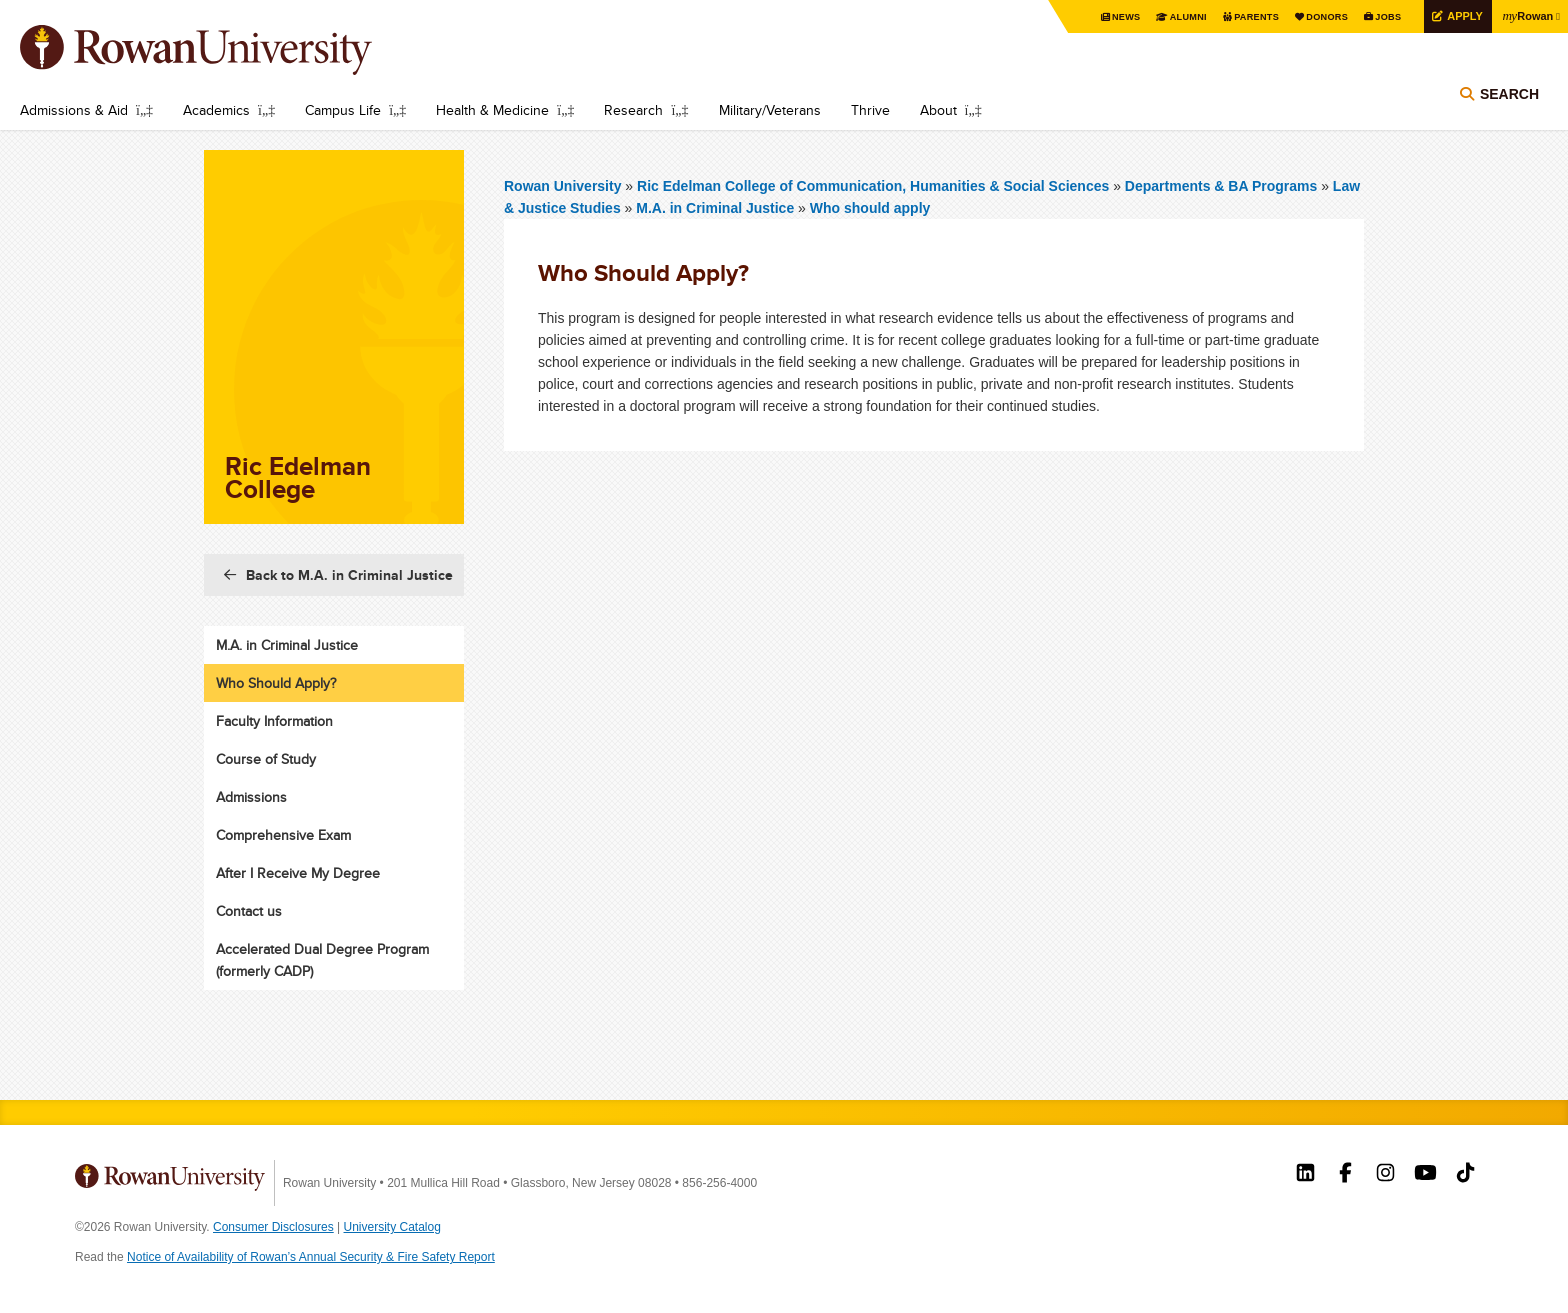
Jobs (1377, 17)
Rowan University (225, 50)
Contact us (249, 911)
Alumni (1166, 17)
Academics (216, 110)
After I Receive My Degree (298, 873)
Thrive (870, 110)
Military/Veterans (770, 110)
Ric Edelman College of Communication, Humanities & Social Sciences (875, 186)
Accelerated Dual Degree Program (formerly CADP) (322, 960)
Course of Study (266, 759)
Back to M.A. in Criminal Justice (349, 575)
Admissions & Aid (74, 110)
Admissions (251, 797)
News (1100, 17)
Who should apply (870, 208)
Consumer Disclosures (273, 1227)
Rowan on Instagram (1385, 1175)
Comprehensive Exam (283, 835)
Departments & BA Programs (1221, 186)
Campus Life (343, 110)
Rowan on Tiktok (1465, 1175)
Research (633, 110)
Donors (1312, 17)
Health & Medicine (492, 110)
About (938, 110)
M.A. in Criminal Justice (715, 208)
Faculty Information (274, 721)
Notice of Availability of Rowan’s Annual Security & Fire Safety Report (311, 1257)
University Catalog (392, 1227)
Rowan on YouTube (1425, 1175)
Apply (1457, 16)
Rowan (1525, 16)
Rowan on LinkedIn (1305, 1175)
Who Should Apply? (276, 683)
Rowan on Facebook (1345, 1175)
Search (1509, 102)
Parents (1238, 17)
